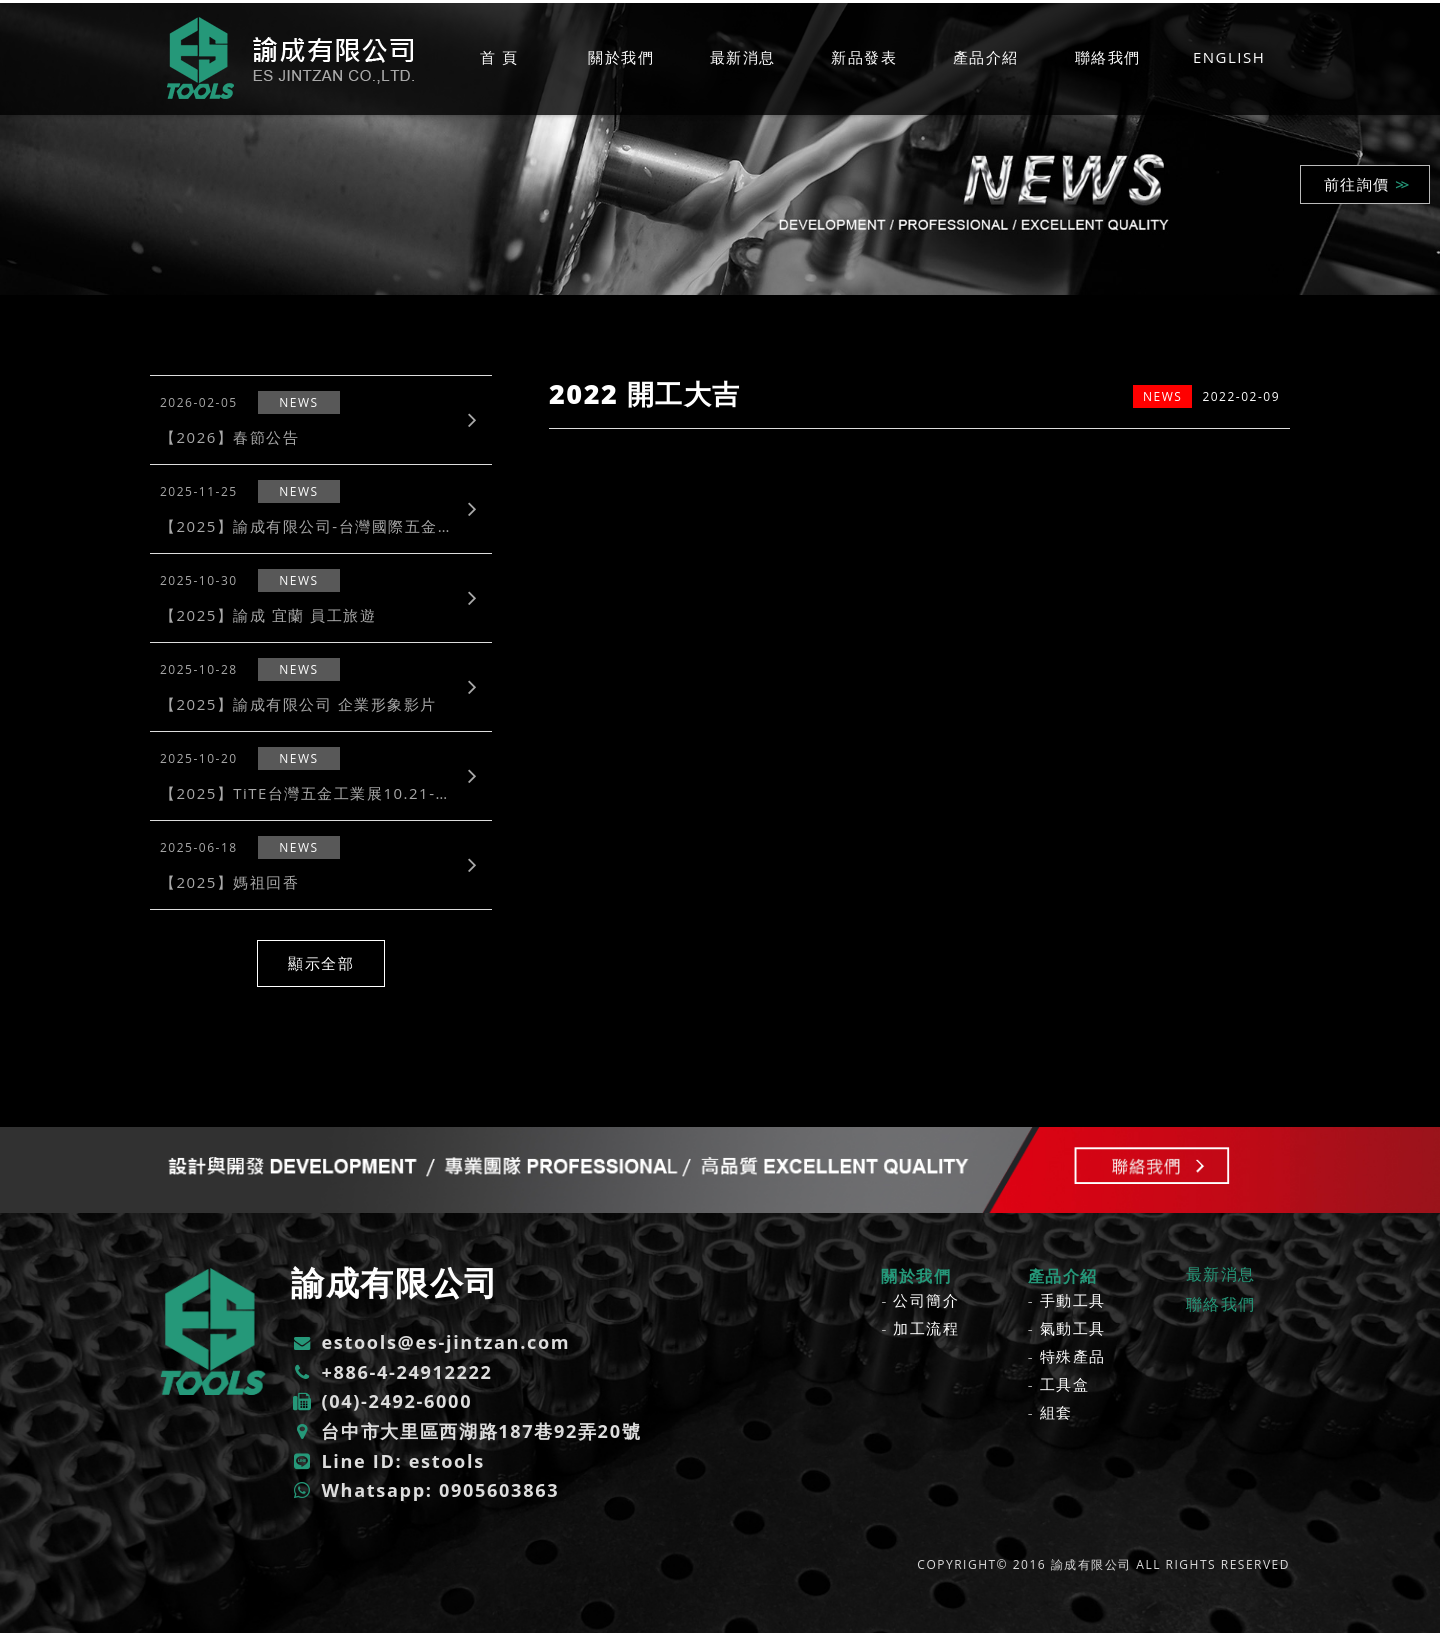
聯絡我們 (1108, 57)
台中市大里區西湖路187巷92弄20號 (466, 1431)
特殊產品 (1073, 1356)
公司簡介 (926, 1300)
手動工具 (1073, 1300)
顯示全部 (321, 963)
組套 (1056, 1412)
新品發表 (864, 57)
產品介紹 (986, 57)
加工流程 (926, 1328)
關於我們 (621, 57)
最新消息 (743, 57)
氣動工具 (1073, 1328)
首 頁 (499, 57)
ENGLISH (1229, 57)
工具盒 (1065, 1384)
